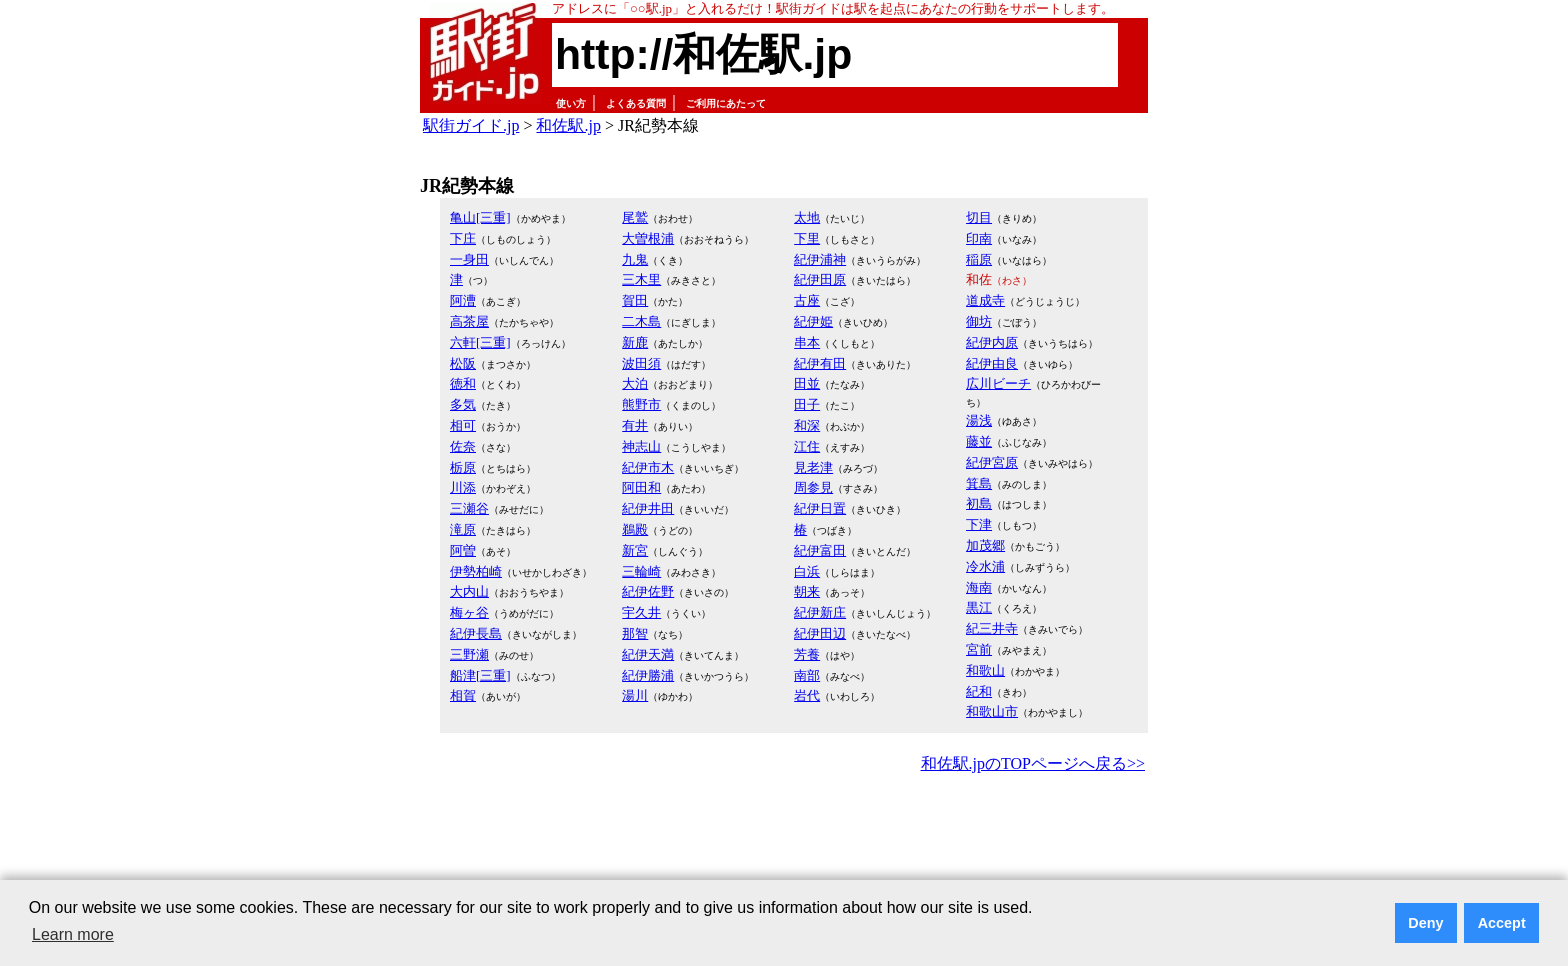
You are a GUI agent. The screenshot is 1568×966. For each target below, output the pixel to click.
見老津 (813, 467)
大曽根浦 (648, 238)
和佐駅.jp (568, 125)
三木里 (641, 279)
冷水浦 (985, 566)
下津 (979, 524)
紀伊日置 (820, 508)
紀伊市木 (648, 467)
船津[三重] (480, 675)
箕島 (979, 483)
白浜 (807, 571)
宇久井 (641, 612)
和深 (807, 425)
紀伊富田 (820, 550)
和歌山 (985, 670)
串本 (807, 342)
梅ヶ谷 (469, 612)
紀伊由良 (992, 363)
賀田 (635, 300)
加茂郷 (985, 545)
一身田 (469, 259)
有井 (635, 425)
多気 (463, 404)
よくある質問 (636, 103)
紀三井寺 (992, 628)
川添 (463, 487)
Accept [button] (1502, 923)
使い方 (571, 103)
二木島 (641, 321)
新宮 (635, 550)
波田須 (641, 363)
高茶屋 (469, 321)
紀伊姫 (813, 321)
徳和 (463, 383)
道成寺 (985, 300)
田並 (807, 383)
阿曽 (463, 550)
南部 (807, 675)
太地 (807, 217)
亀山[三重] (480, 217)
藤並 (979, 441)
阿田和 (641, 487)
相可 (463, 425)
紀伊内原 (992, 342)
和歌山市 (992, 711)
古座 (807, 300)
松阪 (463, 363)
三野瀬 (469, 654)
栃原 (463, 467)
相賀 (463, 695)
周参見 (813, 487)
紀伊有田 (820, 363)
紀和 (979, 691)
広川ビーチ (998, 383)
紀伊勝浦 (648, 675)
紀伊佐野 (648, 591)
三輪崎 (641, 571)
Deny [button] (1425, 923)
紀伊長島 (476, 633)
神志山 (641, 446)
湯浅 (979, 420)
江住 (807, 446)
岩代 (807, 695)
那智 (635, 633)
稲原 (979, 259)
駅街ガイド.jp (471, 125)
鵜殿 (635, 529)
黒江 (979, 607)
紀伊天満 (648, 654)
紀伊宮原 (992, 462)
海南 (979, 587)
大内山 (469, 591)
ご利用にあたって (726, 103)
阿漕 (463, 300)
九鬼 (635, 259)
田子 (807, 404)
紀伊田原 (820, 279)
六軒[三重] (480, 342)
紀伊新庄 (820, 612)
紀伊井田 (648, 508)
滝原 (463, 529)
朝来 (807, 591)
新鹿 (635, 342)
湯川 (635, 695)
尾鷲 (635, 217)
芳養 (807, 654)
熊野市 (641, 404)
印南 (979, 238)
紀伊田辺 (820, 633)
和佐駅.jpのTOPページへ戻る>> (1033, 763)
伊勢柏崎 (476, 571)
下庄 (463, 238)
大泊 (635, 383)
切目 (979, 217)
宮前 (979, 649)
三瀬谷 (469, 508)
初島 (979, 503)
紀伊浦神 (820, 259)
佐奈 (463, 446)
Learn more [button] (73, 934)
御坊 (979, 321)
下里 (807, 238)
